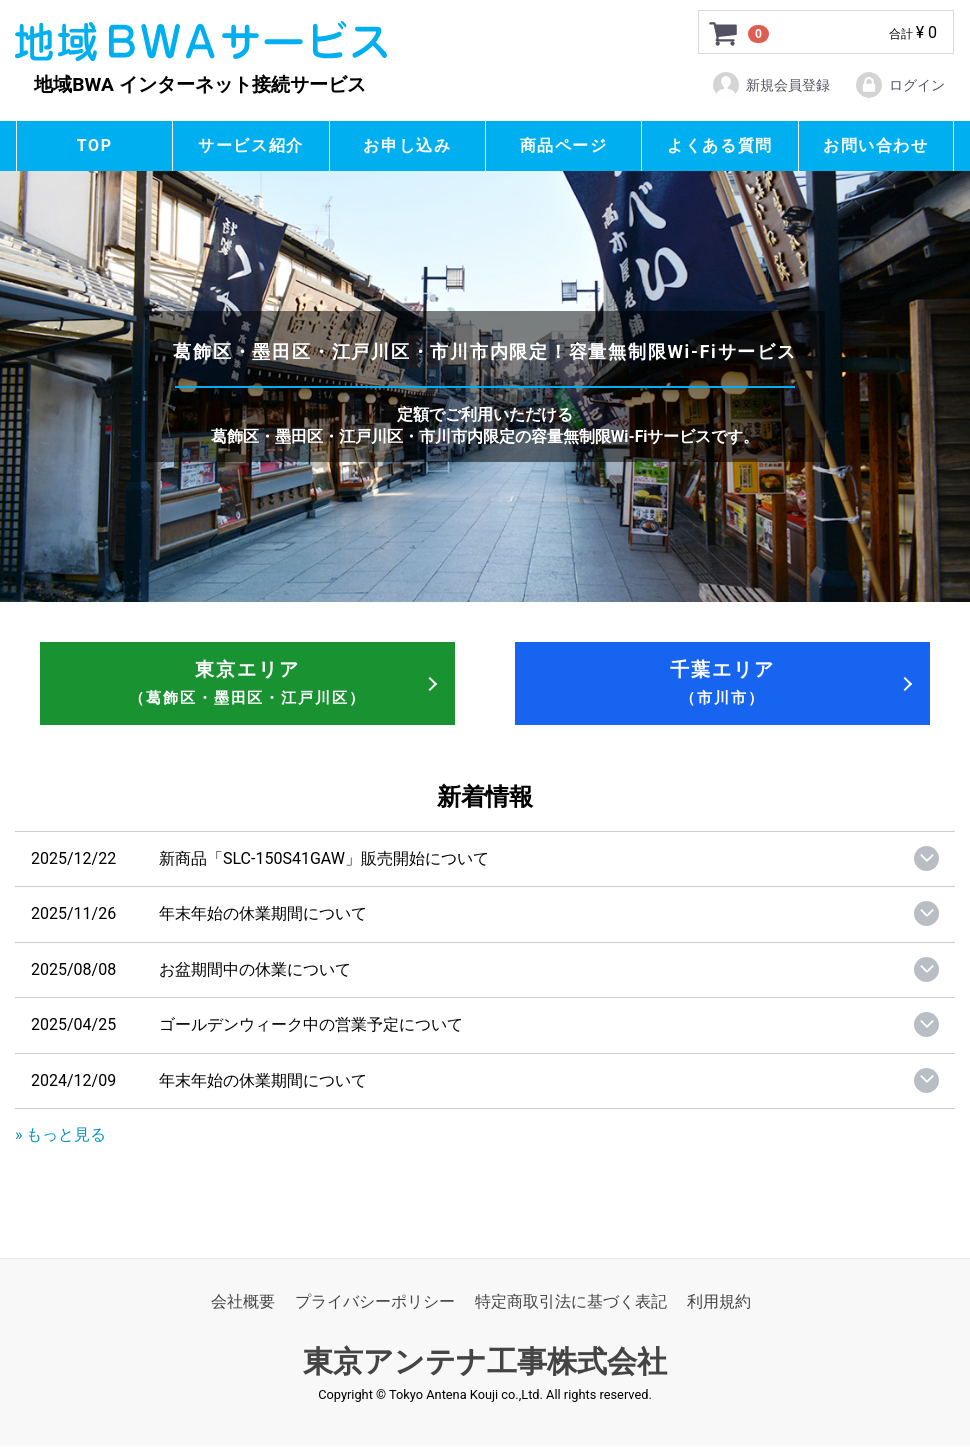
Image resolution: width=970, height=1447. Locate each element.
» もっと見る (60, 1134)
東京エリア (247, 682)
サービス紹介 (251, 145)
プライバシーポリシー (375, 1302)
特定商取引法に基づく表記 (571, 1302)
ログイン (899, 85)
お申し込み (407, 145)
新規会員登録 (770, 85)
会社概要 (243, 1302)
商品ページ (564, 145)
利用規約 (719, 1302)
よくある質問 (720, 145)
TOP (95, 145)
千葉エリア (722, 682)
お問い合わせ (876, 145)
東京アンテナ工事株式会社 (485, 1362)
